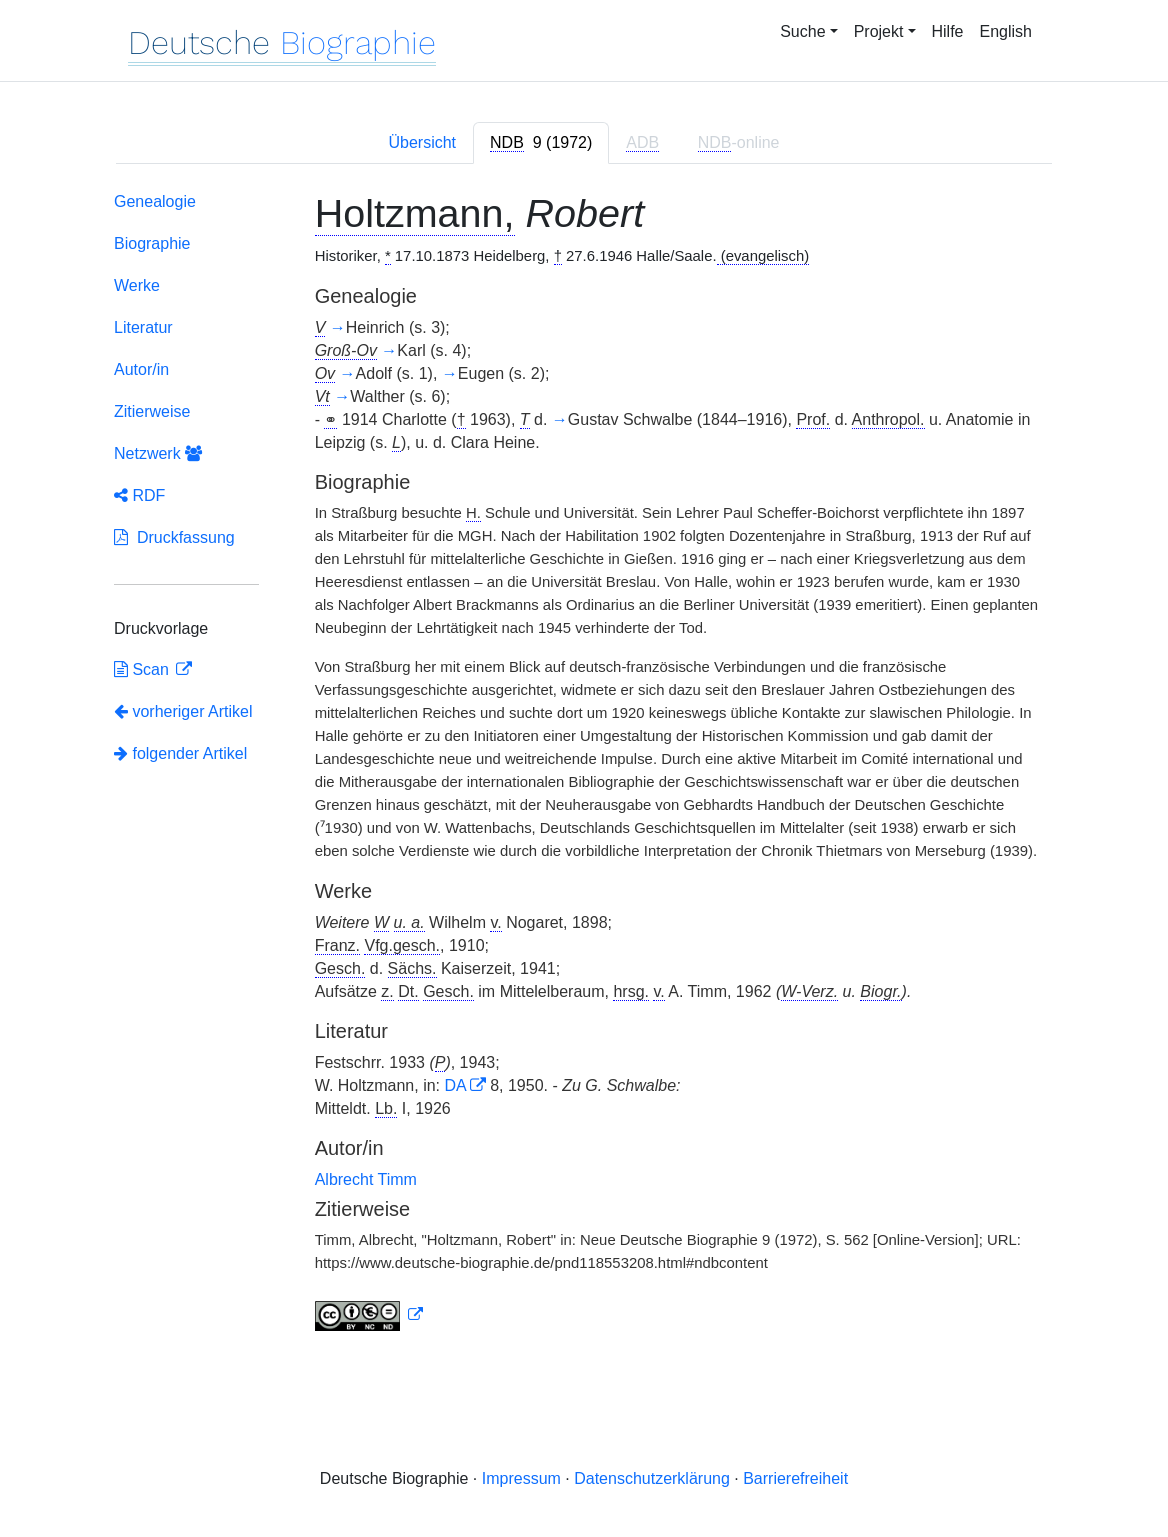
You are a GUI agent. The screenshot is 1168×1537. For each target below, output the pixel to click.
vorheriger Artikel (183, 711)
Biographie (152, 243)
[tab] (541, 143)
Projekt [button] (879, 31)
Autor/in (141, 369)
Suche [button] (802, 31)
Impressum (521, 1478)
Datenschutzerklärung (652, 1478)
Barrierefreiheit (795, 1478)
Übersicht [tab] (422, 142)
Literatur (143, 327)
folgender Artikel (180, 753)
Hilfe (948, 31)
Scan (143, 669)
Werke (137, 285)
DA (455, 1085)
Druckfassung (174, 537)
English (1006, 31)
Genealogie (155, 201)
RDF (139, 495)
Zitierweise (152, 411)
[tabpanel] (584, 765)
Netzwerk (158, 453)
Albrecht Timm (366, 1179)
